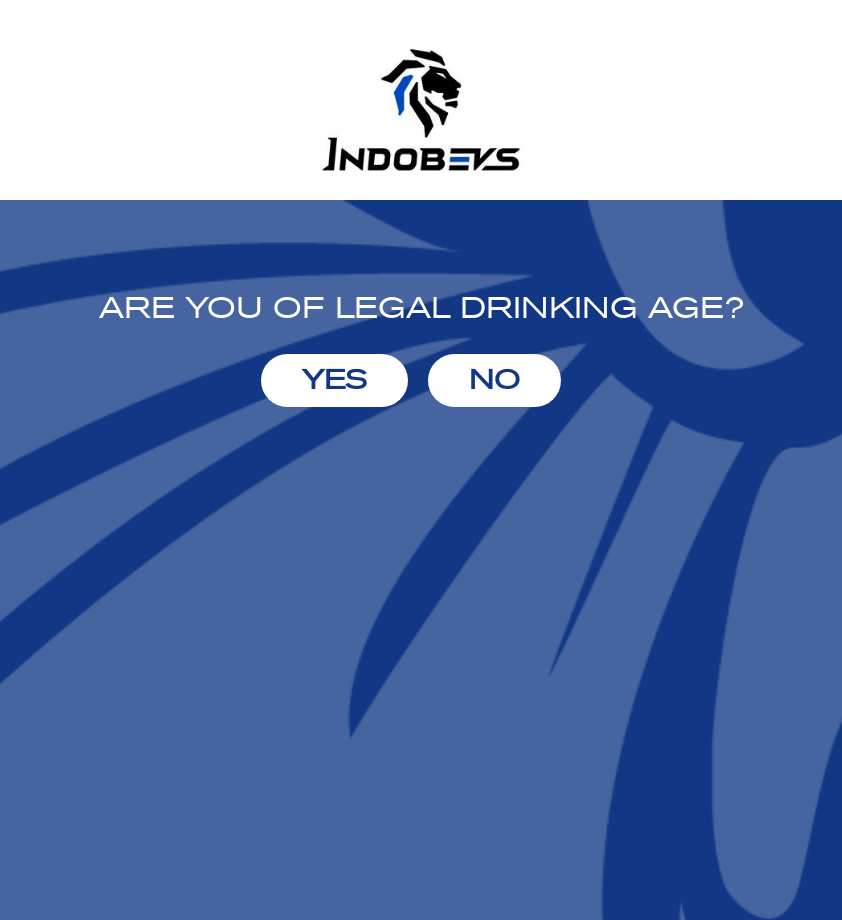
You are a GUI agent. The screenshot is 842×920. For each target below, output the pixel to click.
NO (494, 380)
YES (334, 380)
